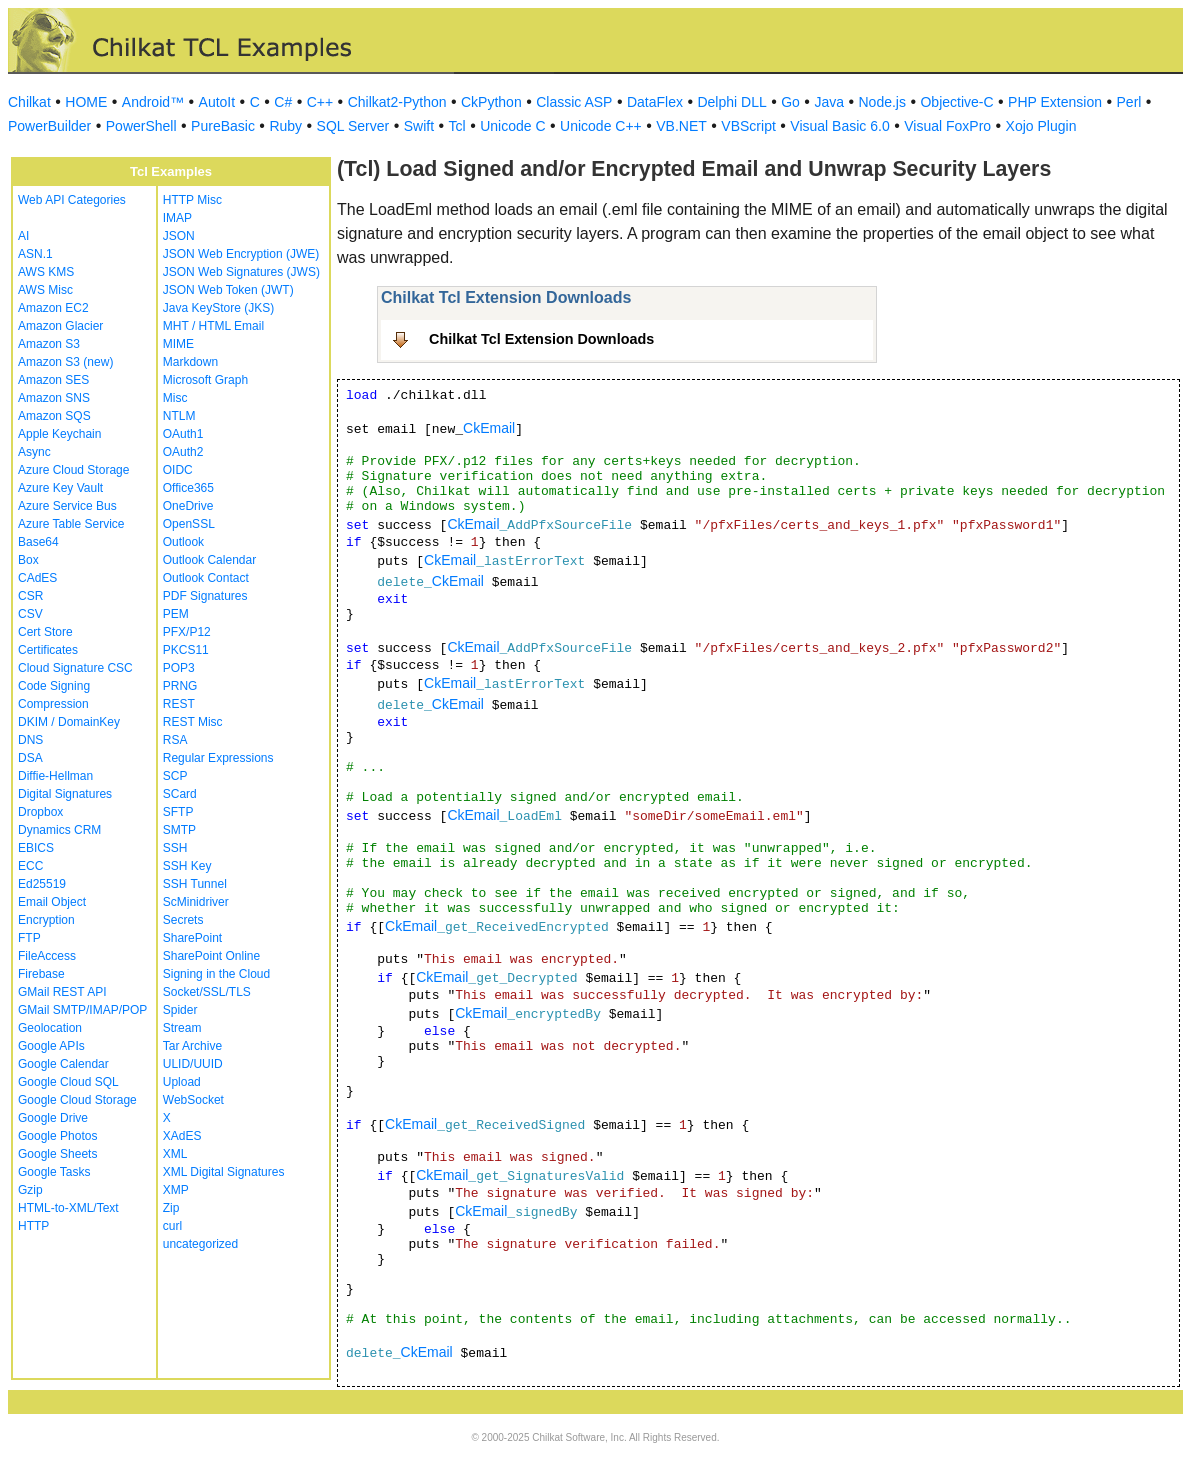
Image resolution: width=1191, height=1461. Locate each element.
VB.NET (681, 126)
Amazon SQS (54, 416)
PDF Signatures (205, 596)
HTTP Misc (192, 200)
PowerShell (141, 126)
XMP (176, 1190)
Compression (53, 704)
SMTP (179, 830)
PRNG (180, 686)
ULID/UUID (193, 1064)
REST (179, 704)
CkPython (491, 102)
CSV (30, 614)
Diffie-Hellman (55, 776)
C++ (320, 102)
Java (829, 102)
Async (34, 452)
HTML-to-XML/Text (68, 1208)
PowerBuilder (49, 126)
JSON (179, 236)
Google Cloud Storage (77, 1100)
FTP (29, 938)
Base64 (38, 542)
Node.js (882, 102)
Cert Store (45, 632)
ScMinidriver (196, 902)
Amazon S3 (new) (65, 362)
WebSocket (193, 1100)
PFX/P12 (187, 632)
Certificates (48, 650)
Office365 (188, 488)
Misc (175, 398)
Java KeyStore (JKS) (218, 308)
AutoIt (217, 102)
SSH (175, 848)
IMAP (177, 218)
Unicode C (512, 126)
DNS (30, 740)
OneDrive (188, 506)
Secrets (183, 920)
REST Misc (193, 722)
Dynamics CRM (59, 830)
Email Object (52, 902)
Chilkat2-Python (397, 102)
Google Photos (57, 1136)
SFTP (178, 812)
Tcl (457, 126)
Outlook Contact (206, 578)
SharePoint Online (211, 956)
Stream (182, 1028)
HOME (86, 102)
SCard (180, 794)
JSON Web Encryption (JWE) (241, 254)
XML (175, 1154)
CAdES (37, 578)
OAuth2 (183, 452)
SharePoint (192, 938)
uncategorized (200, 1244)
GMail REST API (62, 992)
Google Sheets (57, 1154)
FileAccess (47, 956)
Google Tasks (54, 1172)
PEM (176, 614)
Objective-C (956, 102)
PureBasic (223, 126)
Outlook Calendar (209, 560)
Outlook (183, 542)
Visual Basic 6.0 (839, 126)
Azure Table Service (71, 524)
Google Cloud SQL (68, 1082)
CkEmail (489, 428)
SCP (175, 776)
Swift (419, 126)
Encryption (46, 920)
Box (28, 560)
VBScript (748, 126)
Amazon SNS (54, 398)
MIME (178, 344)
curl (172, 1226)
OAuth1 (183, 434)
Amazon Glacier (60, 326)
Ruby (285, 126)
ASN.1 (35, 254)
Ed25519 (42, 884)
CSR (30, 596)
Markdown (190, 362)
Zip (171, 1208)
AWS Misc (45, 290)
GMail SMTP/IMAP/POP (82, 1010)
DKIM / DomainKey (69, 722)
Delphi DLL (731, 102)
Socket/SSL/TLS (207, 992)
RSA (175, 740)
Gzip (30, 1190)
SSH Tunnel (195, 884)
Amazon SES (53, 380)
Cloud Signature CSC (75, 668)
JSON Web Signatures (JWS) (241, 272)
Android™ (153, 102)
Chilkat (29, 102)
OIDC (178, 470)
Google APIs (51, 1046)
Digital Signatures (65, 794)
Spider (180, 1010)
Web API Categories (72, 200)
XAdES (182, 1136)
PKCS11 (186, 650)
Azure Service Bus (67, 506)
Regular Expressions (218, 758)
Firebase (41, 974)
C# (283, 102)
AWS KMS (46, 272)
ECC (30, 866)
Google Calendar (63, 1064)
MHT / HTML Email (213, 326)
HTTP (33, 1226)
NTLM (179, 416)
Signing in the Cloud (216, 974)
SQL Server (353, 126)
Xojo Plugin (1041, 126)
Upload (182, 1082)
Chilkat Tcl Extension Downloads (541, 339)
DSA (30, 758)
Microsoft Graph (205, 380)
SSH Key (187, 866)
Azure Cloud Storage (73, 470)
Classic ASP (574, 102)
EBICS (36, 848)
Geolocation (50, 1028)
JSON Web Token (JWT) (228, 290)
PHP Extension (1055, 102)
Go (790, 102)
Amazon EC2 (53, 308)
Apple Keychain (59, 434)
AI (23, 236)
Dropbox (40, 812)
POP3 (179, 668)
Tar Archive (192, 1046)
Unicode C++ (601, 126)
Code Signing (54, 686)
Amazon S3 (49, 344)
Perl (1129, 102)
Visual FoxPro (947, 126)
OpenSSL (189, 524)
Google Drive (53, 1118)
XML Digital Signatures (224, 1172)
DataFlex (655, 102)
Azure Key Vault (60, 488)
